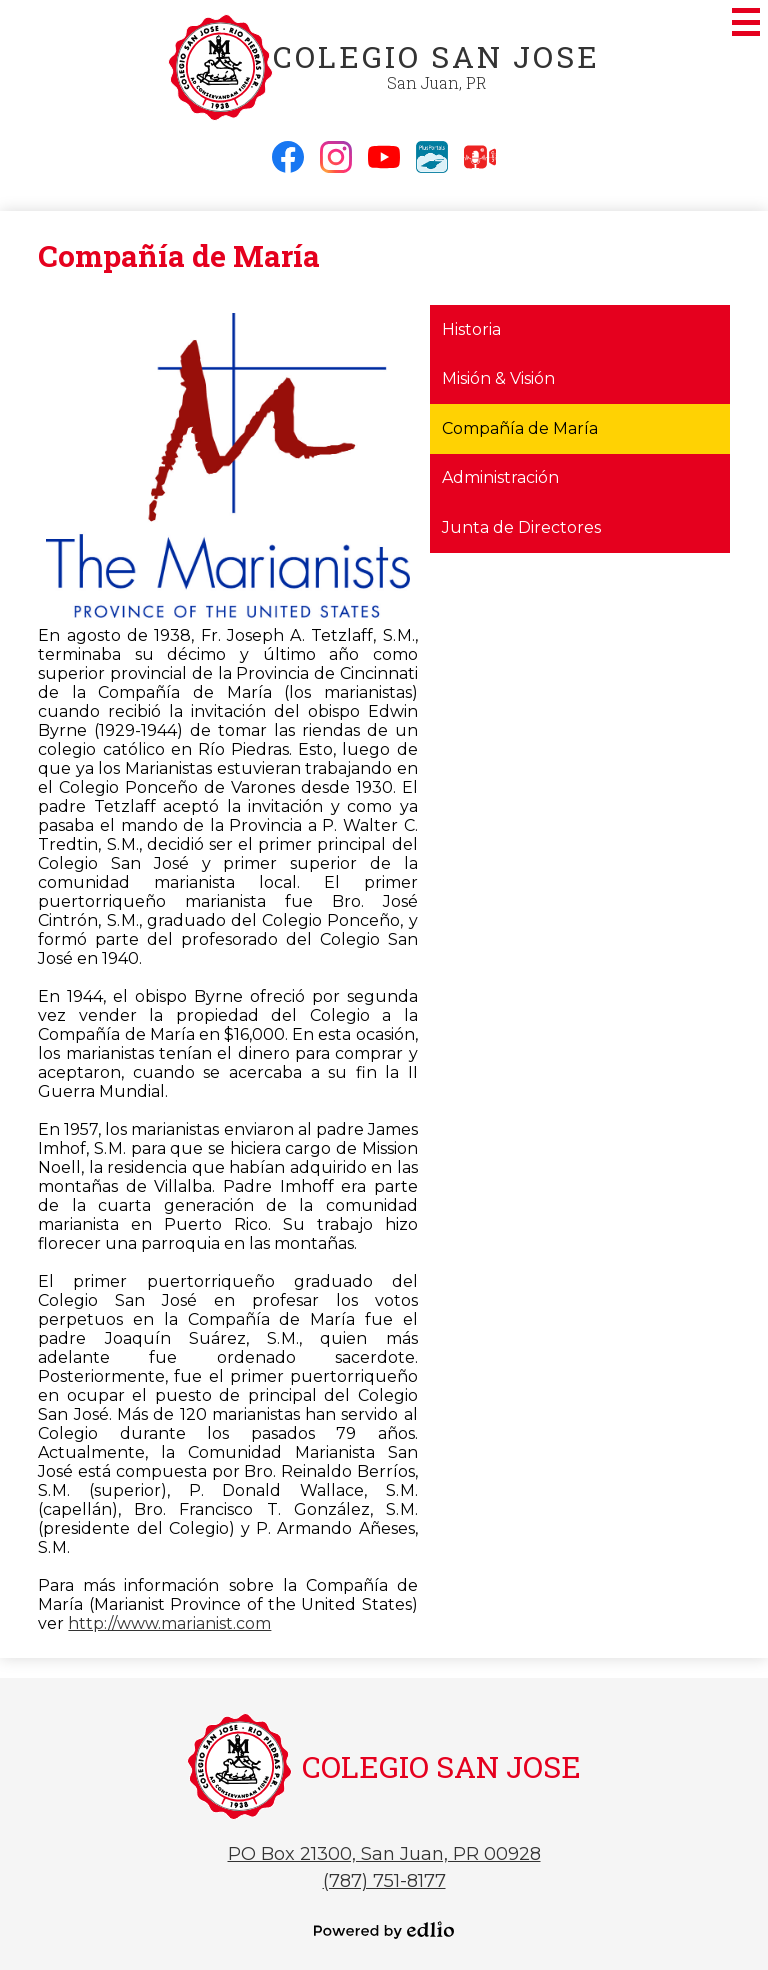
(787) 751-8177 (384, 1881)
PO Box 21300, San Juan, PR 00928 (384, 1854)
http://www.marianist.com (169, 1623)
